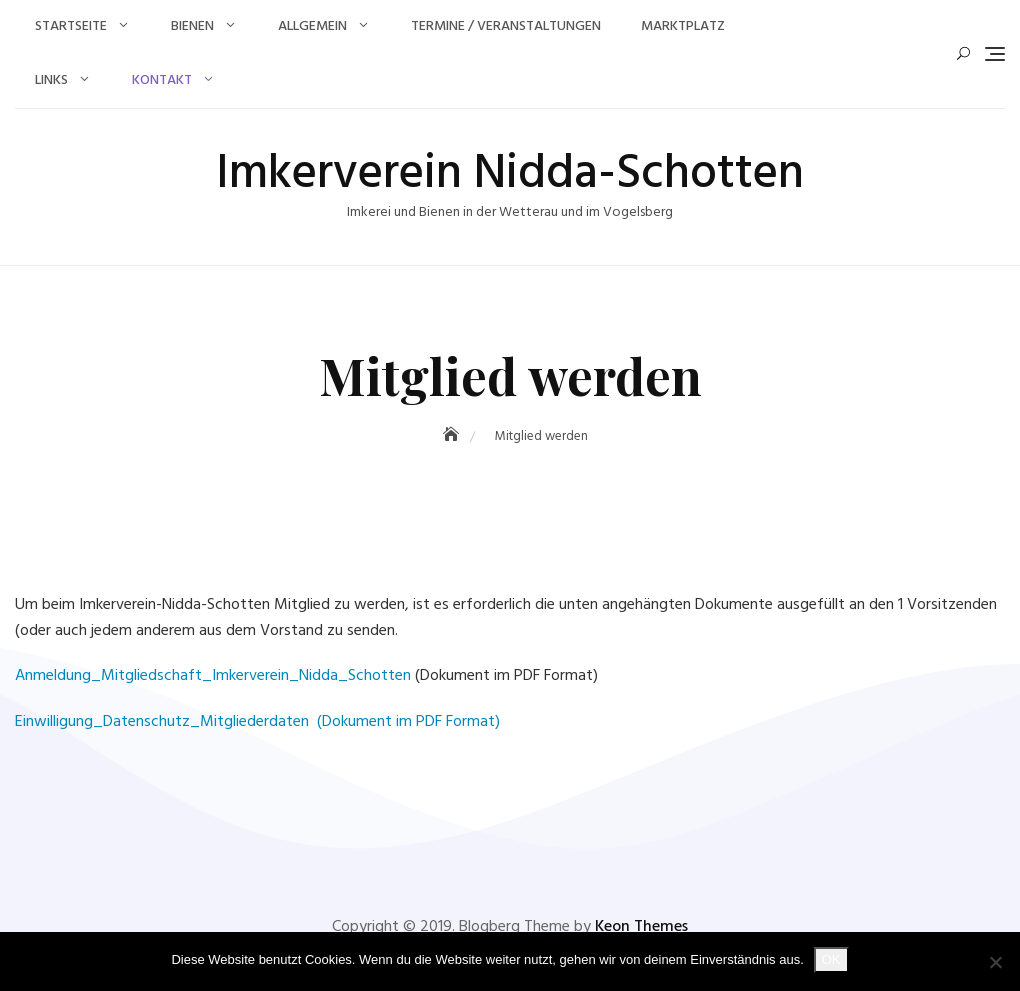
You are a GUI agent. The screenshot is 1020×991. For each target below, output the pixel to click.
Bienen (192, 26)
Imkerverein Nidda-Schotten (510, 174)
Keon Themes (641, 927)
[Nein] (995, 962)
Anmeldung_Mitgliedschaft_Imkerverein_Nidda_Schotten (213, 676)
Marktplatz (683, 26)
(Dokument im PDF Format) (406, 722)
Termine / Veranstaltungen (506, 26)
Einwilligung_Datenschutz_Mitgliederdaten (164, 722)
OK (831, 959)
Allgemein (312, 26)
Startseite (71, 26)
